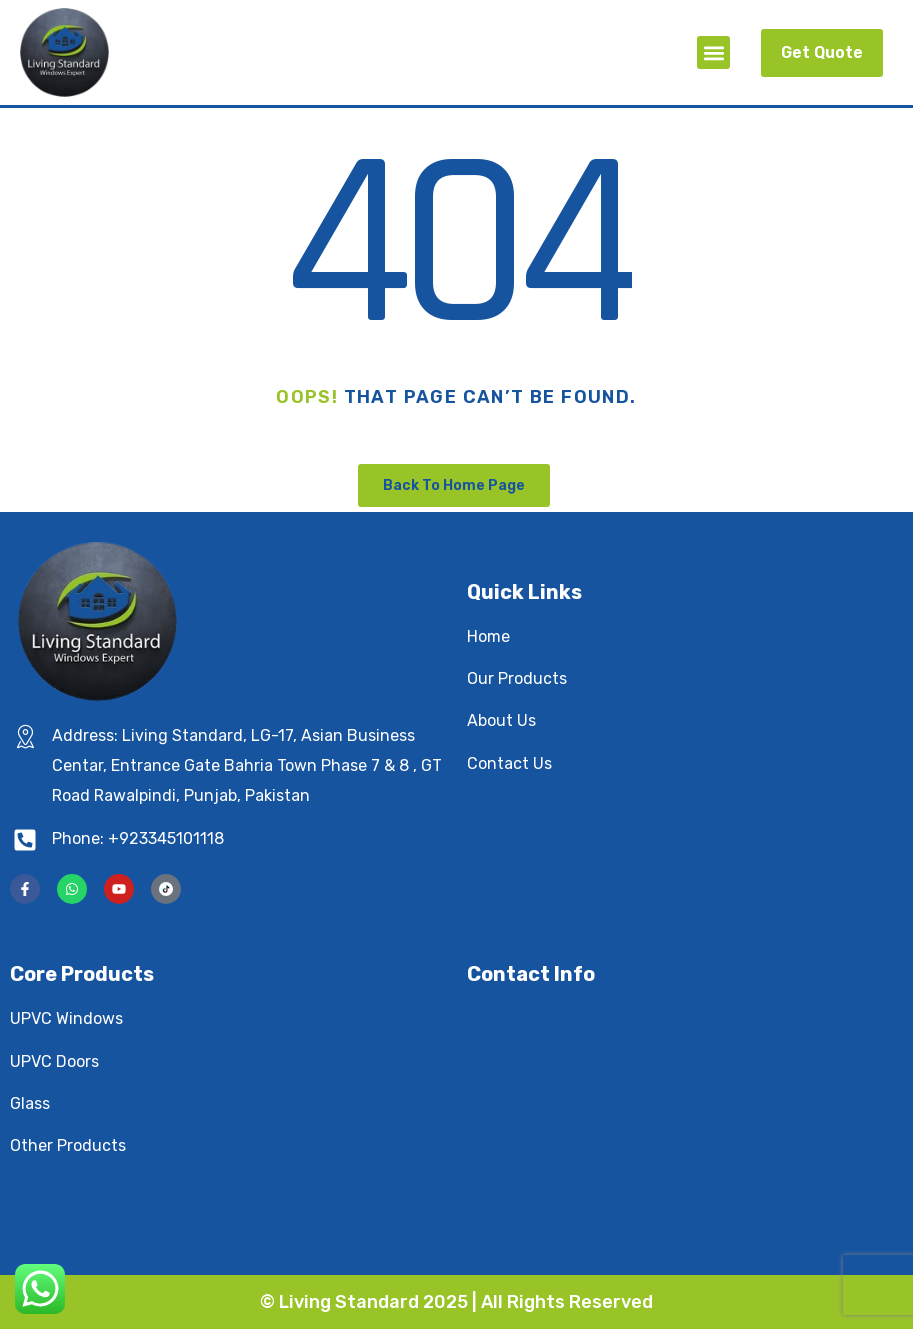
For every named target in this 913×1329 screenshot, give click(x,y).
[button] (713, 52)
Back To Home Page (454, 485)
